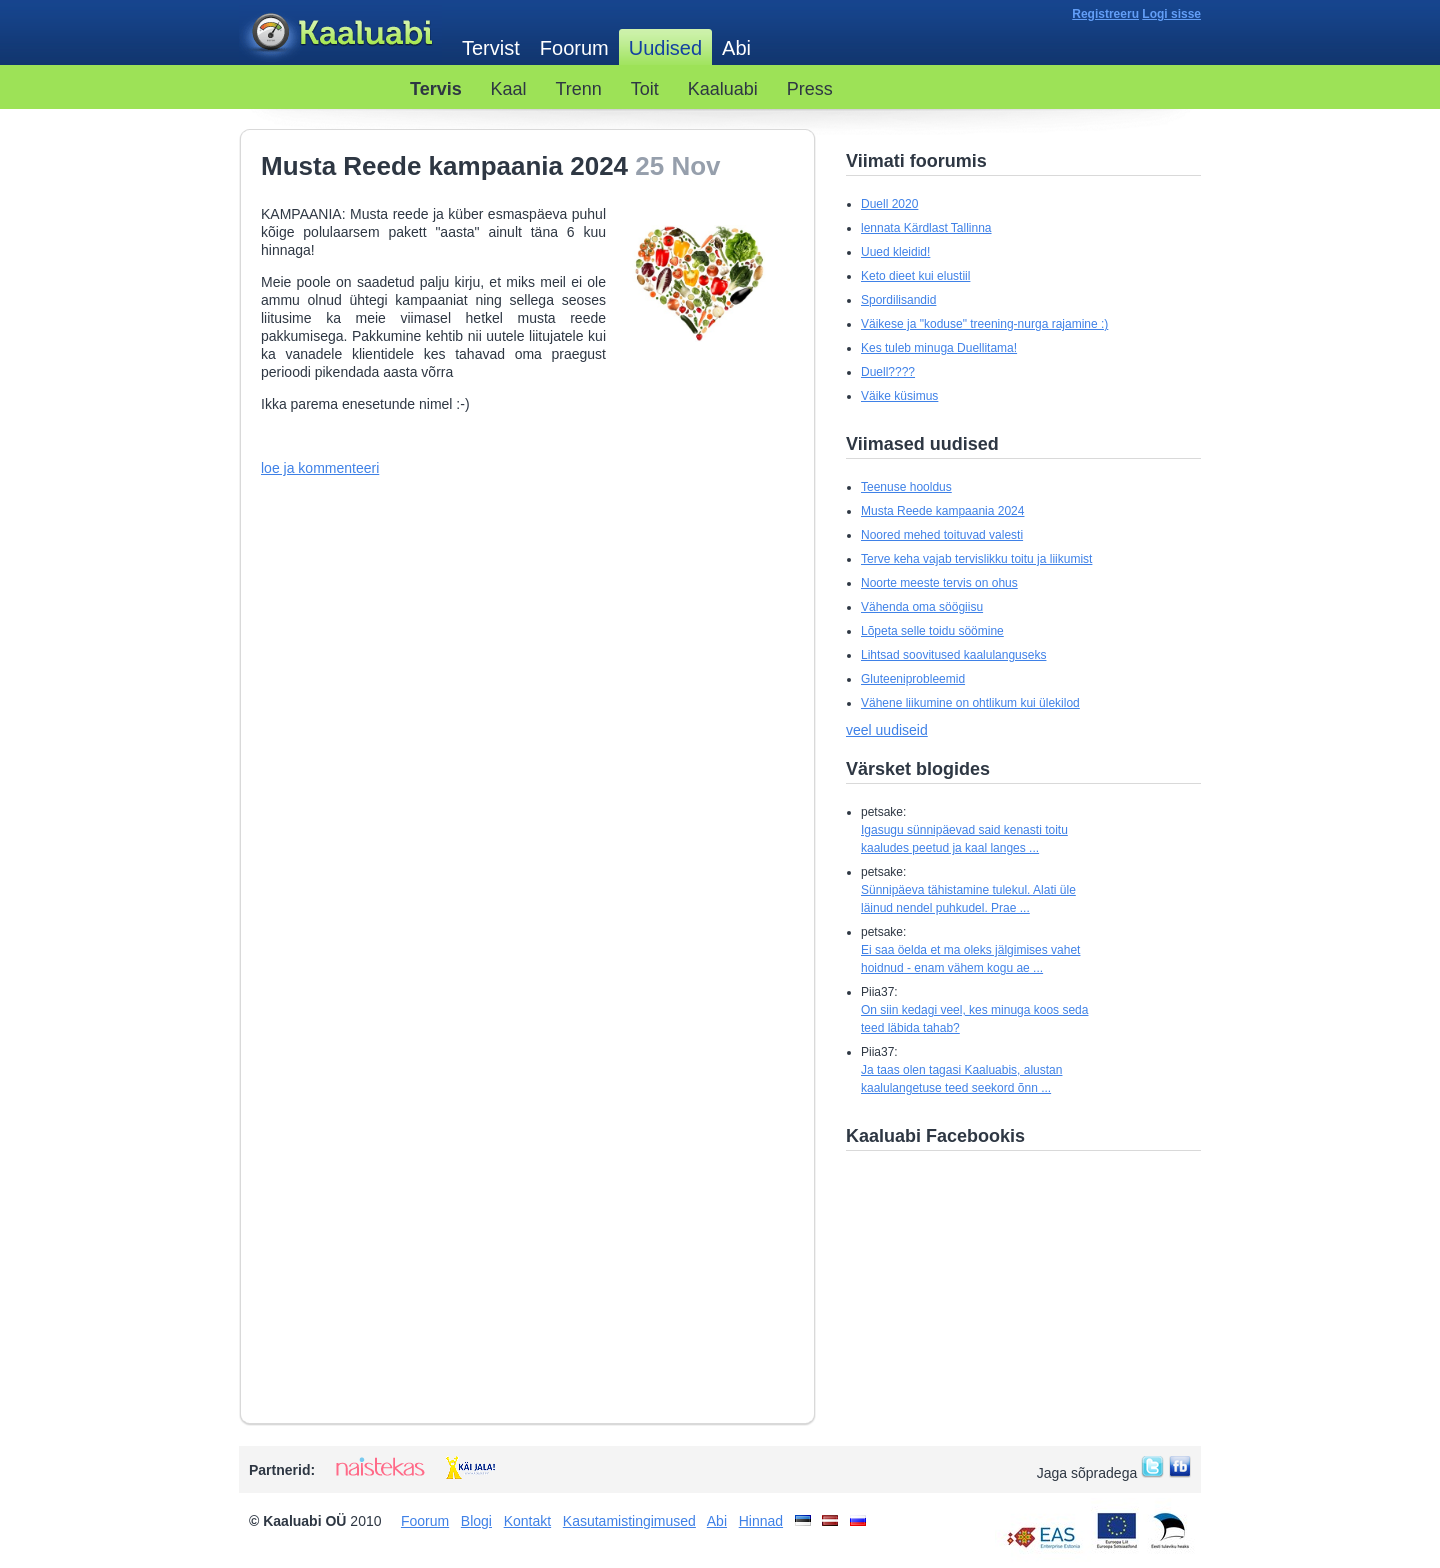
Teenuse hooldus (906, 487)
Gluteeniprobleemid (913, 679)
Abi (736, 48)
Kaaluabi (340, 33)
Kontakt (527, 1521)
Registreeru (1105, 14)
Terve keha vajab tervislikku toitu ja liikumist (976, 559)
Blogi (476, 1521)
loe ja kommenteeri (320, 468)
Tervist (491, 48)
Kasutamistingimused (629, 1521)
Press (810, 89)
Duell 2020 (889, 204)
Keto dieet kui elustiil (915, 276)
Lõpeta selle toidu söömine (932, 631)
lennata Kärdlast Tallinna (926, 228)
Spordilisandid (898, 300)
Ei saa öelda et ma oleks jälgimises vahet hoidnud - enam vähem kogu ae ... (970, 959)
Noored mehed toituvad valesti (942, 535)
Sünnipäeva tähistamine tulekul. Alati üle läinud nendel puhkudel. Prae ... (968, 899)
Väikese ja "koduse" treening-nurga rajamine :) (984, 324)
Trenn (579, 89)
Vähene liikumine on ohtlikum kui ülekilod (970, 703)
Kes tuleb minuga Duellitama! (939, 348)
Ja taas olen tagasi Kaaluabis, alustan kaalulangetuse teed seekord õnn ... (961, 1079)
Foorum (574, 48)
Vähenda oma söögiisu (922, 607)
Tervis (436, 89)
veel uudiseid (887, 730)
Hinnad (761, 1521)
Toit (645, 89)
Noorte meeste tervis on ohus (939, 583)
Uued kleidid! (895, 252)
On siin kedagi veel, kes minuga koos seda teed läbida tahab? (974, 1019)
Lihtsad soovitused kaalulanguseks (953, 655)
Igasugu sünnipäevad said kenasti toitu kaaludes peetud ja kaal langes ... (964, 839)
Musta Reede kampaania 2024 (942, 511)
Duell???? (888, 372)
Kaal (509, 89)
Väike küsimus (899, 396)
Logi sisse (1171, 14)
